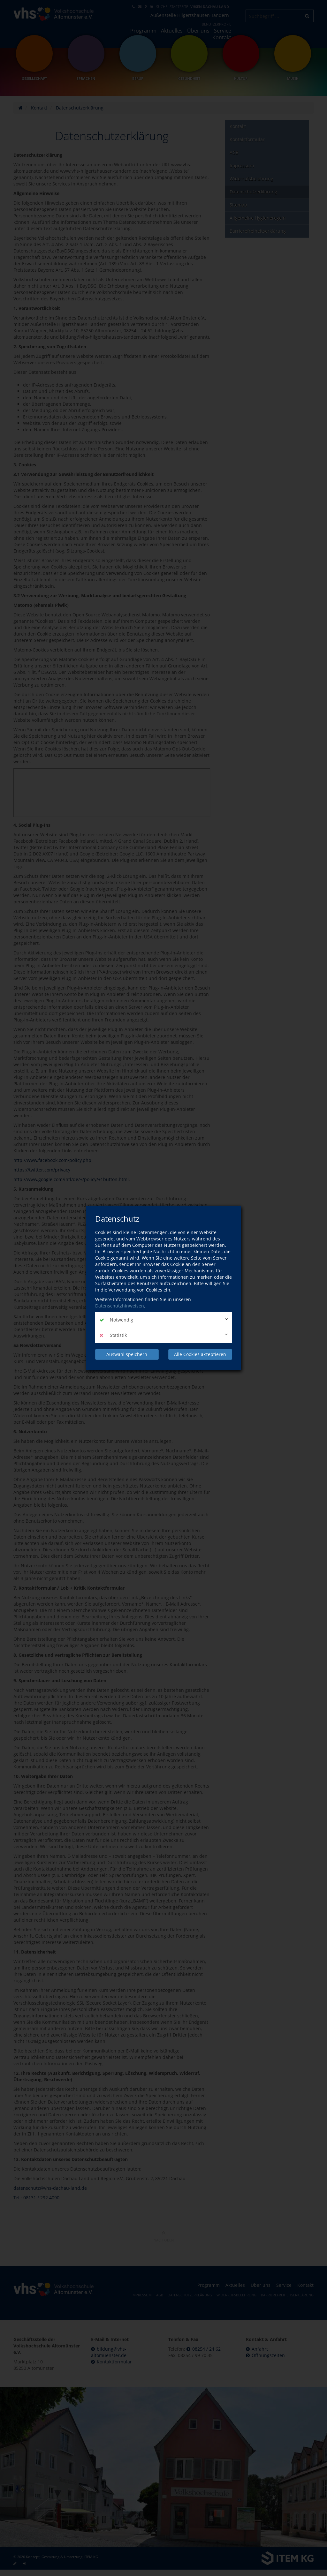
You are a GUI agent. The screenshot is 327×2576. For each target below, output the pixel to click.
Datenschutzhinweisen (119, 1306)
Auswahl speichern (126, 1354)
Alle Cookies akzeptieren (200, 1354)
